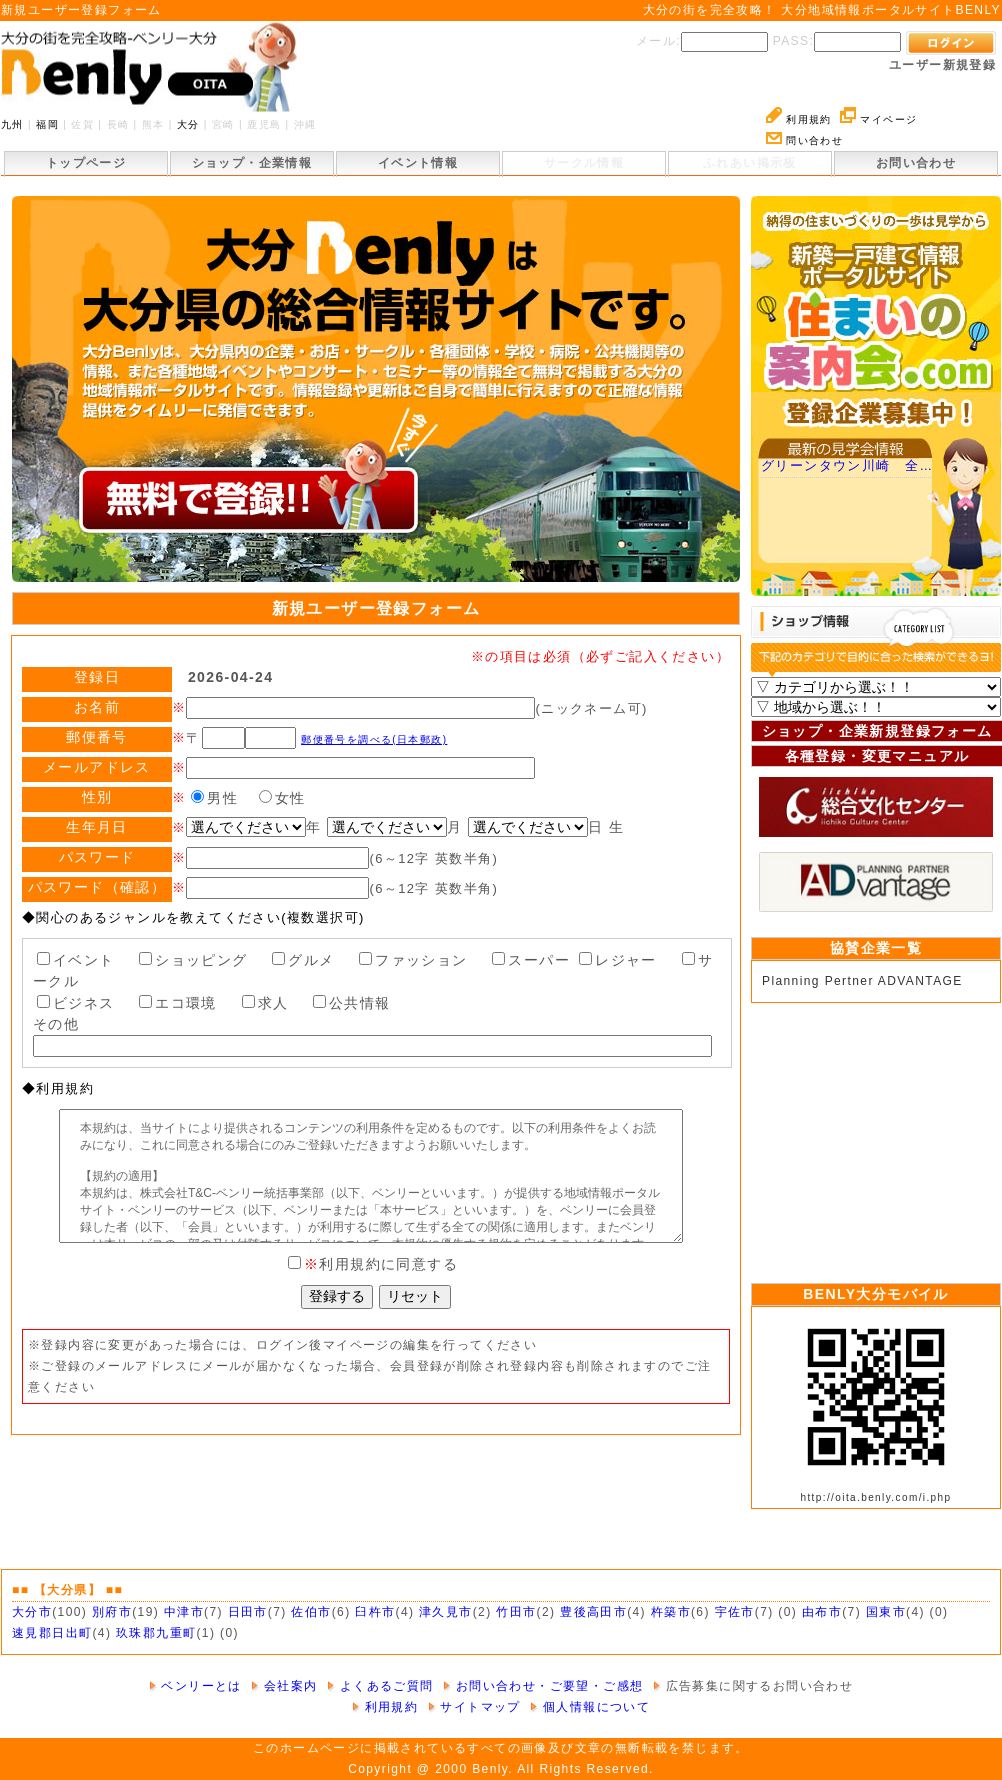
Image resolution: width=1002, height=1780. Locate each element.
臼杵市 (375, 1612)
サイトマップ (474, 1707)
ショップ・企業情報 (252, 163)
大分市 (32, 1612)
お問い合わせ (916, 163)
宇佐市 (735, 1612)
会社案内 (284, 1686)
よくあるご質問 (380, 1686)
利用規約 (799, 119)
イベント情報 (418, 163)
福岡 (47, 124)
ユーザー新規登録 (942, 65)
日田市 (248, 1612)
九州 (12, 124)
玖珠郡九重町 (156, 1633)
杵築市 (671, 1612)
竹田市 (516, 1612)
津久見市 (446, 1612)
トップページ (86, 163)
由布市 (822, 1612)
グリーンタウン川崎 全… (847, 466)
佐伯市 (311, 1612)
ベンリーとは (195, 1686)
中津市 (184, 1612)
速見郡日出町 (52, 1633)
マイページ (878, 119)
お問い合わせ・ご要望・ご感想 (543, 1686)
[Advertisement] (876, 1138)
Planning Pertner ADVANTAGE (862, 981)
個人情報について (590, 1707)
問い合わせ (804, 140)
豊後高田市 (593, 1612)
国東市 (886, 1612)
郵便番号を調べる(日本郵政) (374, 739)
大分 (188, 124)
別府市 (112, 1612)
